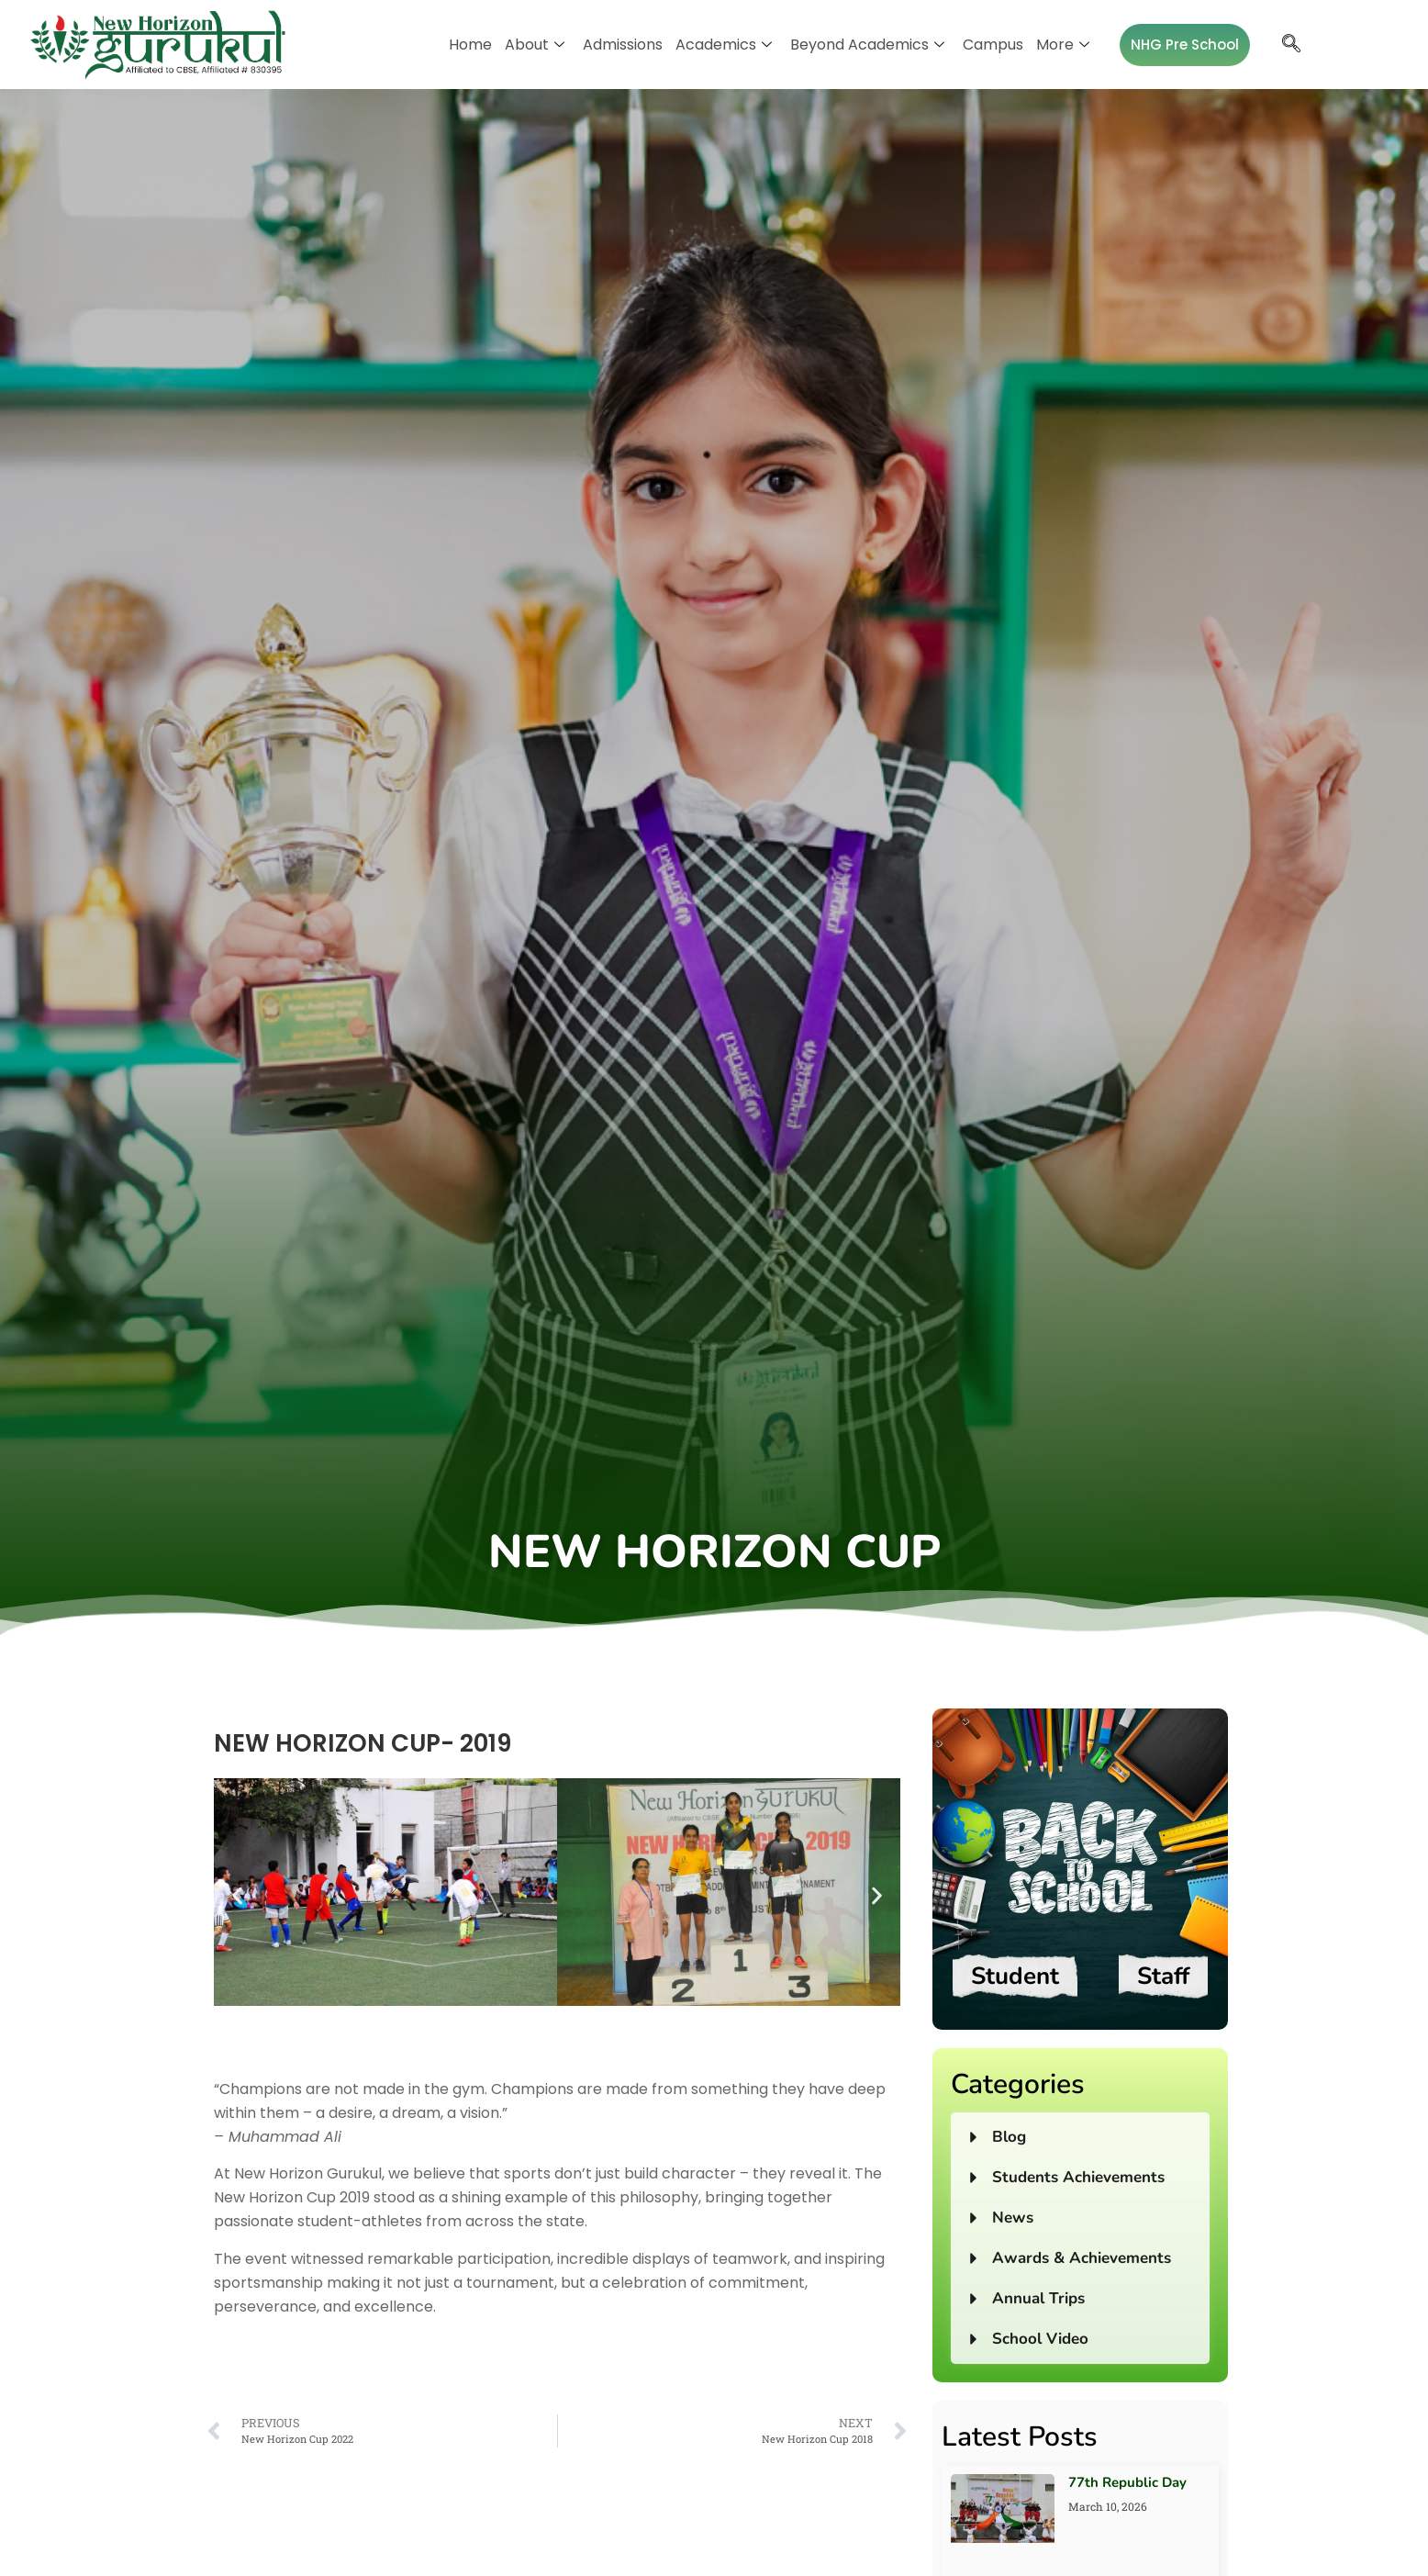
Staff (1163, 1976)
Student (1015, 1976)
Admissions (623, 44)
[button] (237, 1895)
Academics (723, 44)
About (534, 44)
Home (470, 44)
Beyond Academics (867, 44)
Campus (993, 44)
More (1062, 44)
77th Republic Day (1127, 2482)
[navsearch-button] (1291, 45)
